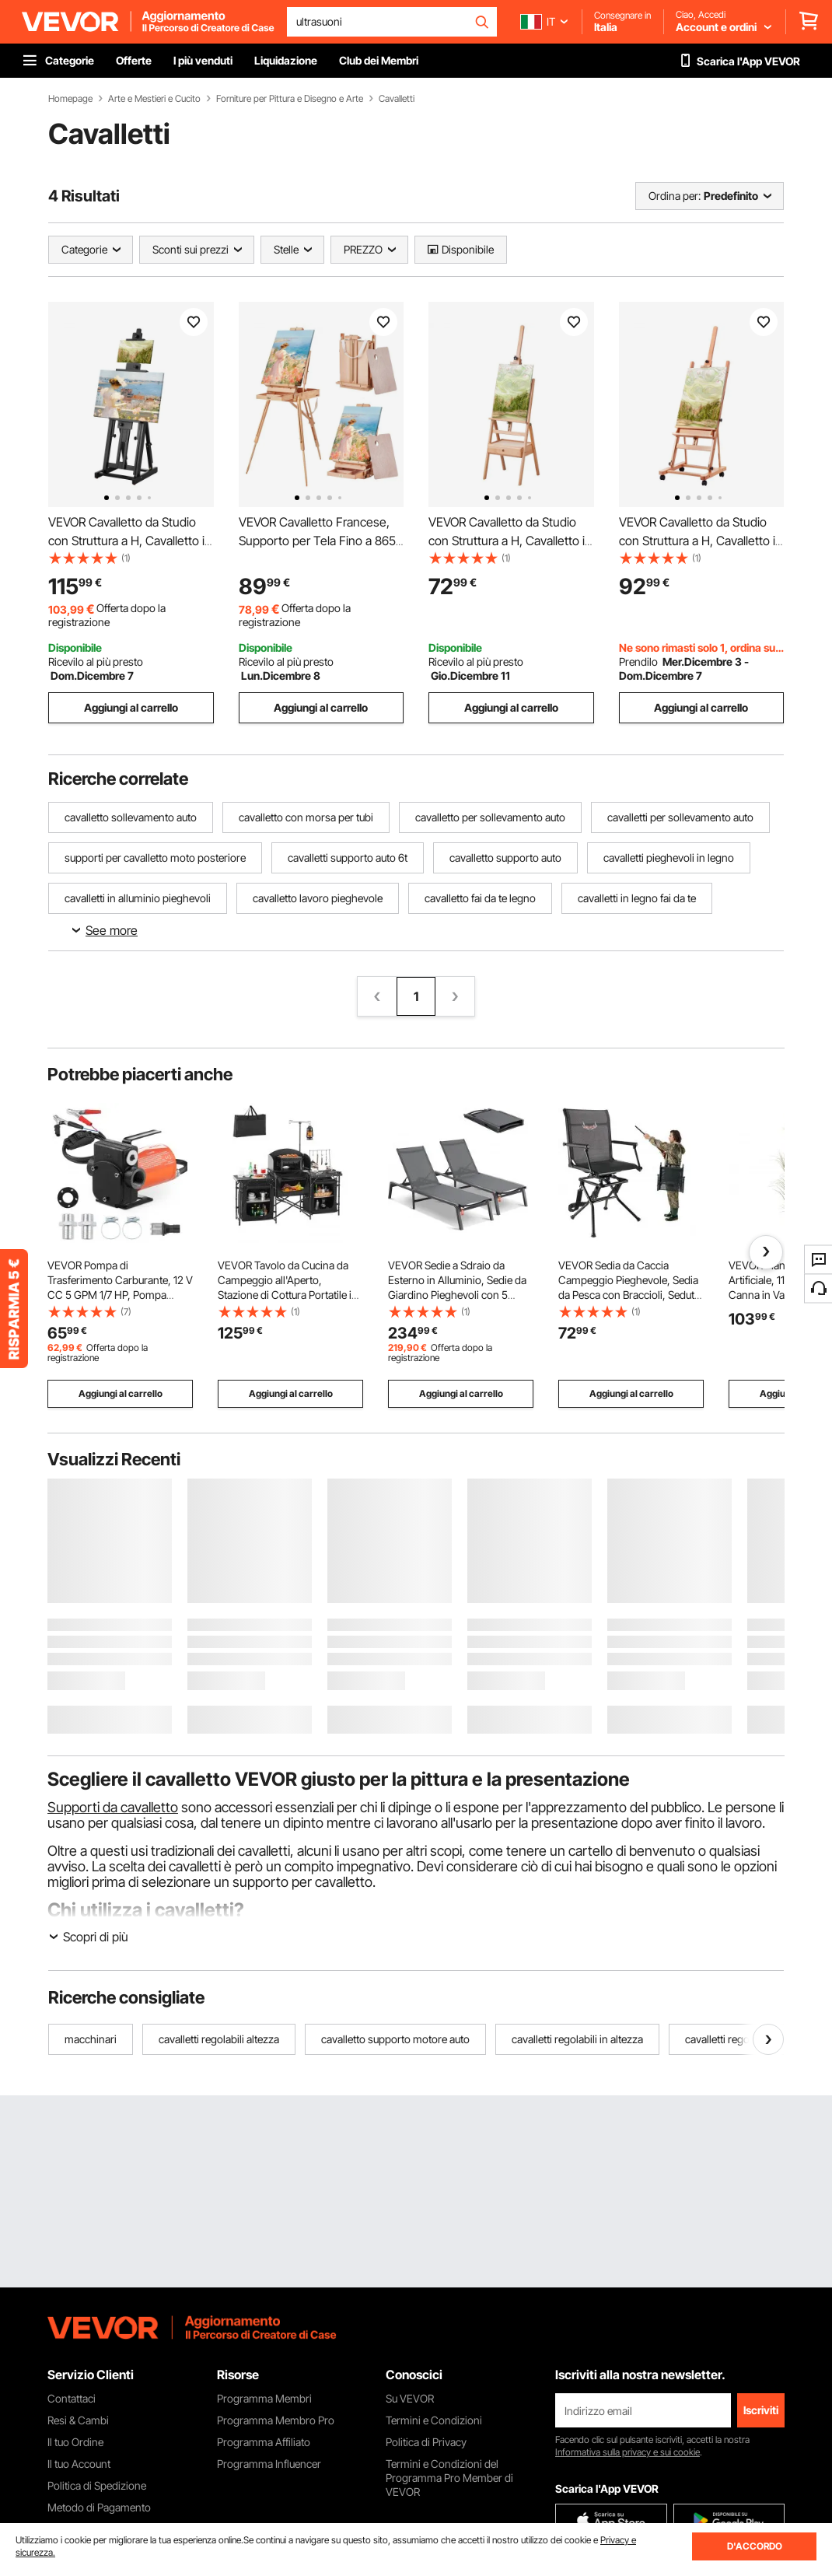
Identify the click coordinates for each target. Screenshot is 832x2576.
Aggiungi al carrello (131, 707)
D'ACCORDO (754, 2546)
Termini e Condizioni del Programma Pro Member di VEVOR (449, 2477)
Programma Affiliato (263, 2441)
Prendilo (638, 661)
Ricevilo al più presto (95, 661)
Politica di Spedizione (96, 2485)
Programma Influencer (269, 2463)
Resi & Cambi (78, 2420)
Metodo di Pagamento (99, 2507)
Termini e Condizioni (434, 2420)
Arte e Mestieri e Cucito (154, 98)
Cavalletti (396, 98)
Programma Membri (264, 2398)
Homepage (70, 98)
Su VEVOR (410, 2398)
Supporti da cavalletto (112, 1807)
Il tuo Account (78, 2463)
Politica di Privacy (426, 2441)
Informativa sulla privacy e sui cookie (627, 2452)
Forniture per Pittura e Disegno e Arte (289, 98)
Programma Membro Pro (275, 2420)
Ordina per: (674, 195)
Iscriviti (760, 2410)
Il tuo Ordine (75, 2441)
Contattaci (71, 2398)
